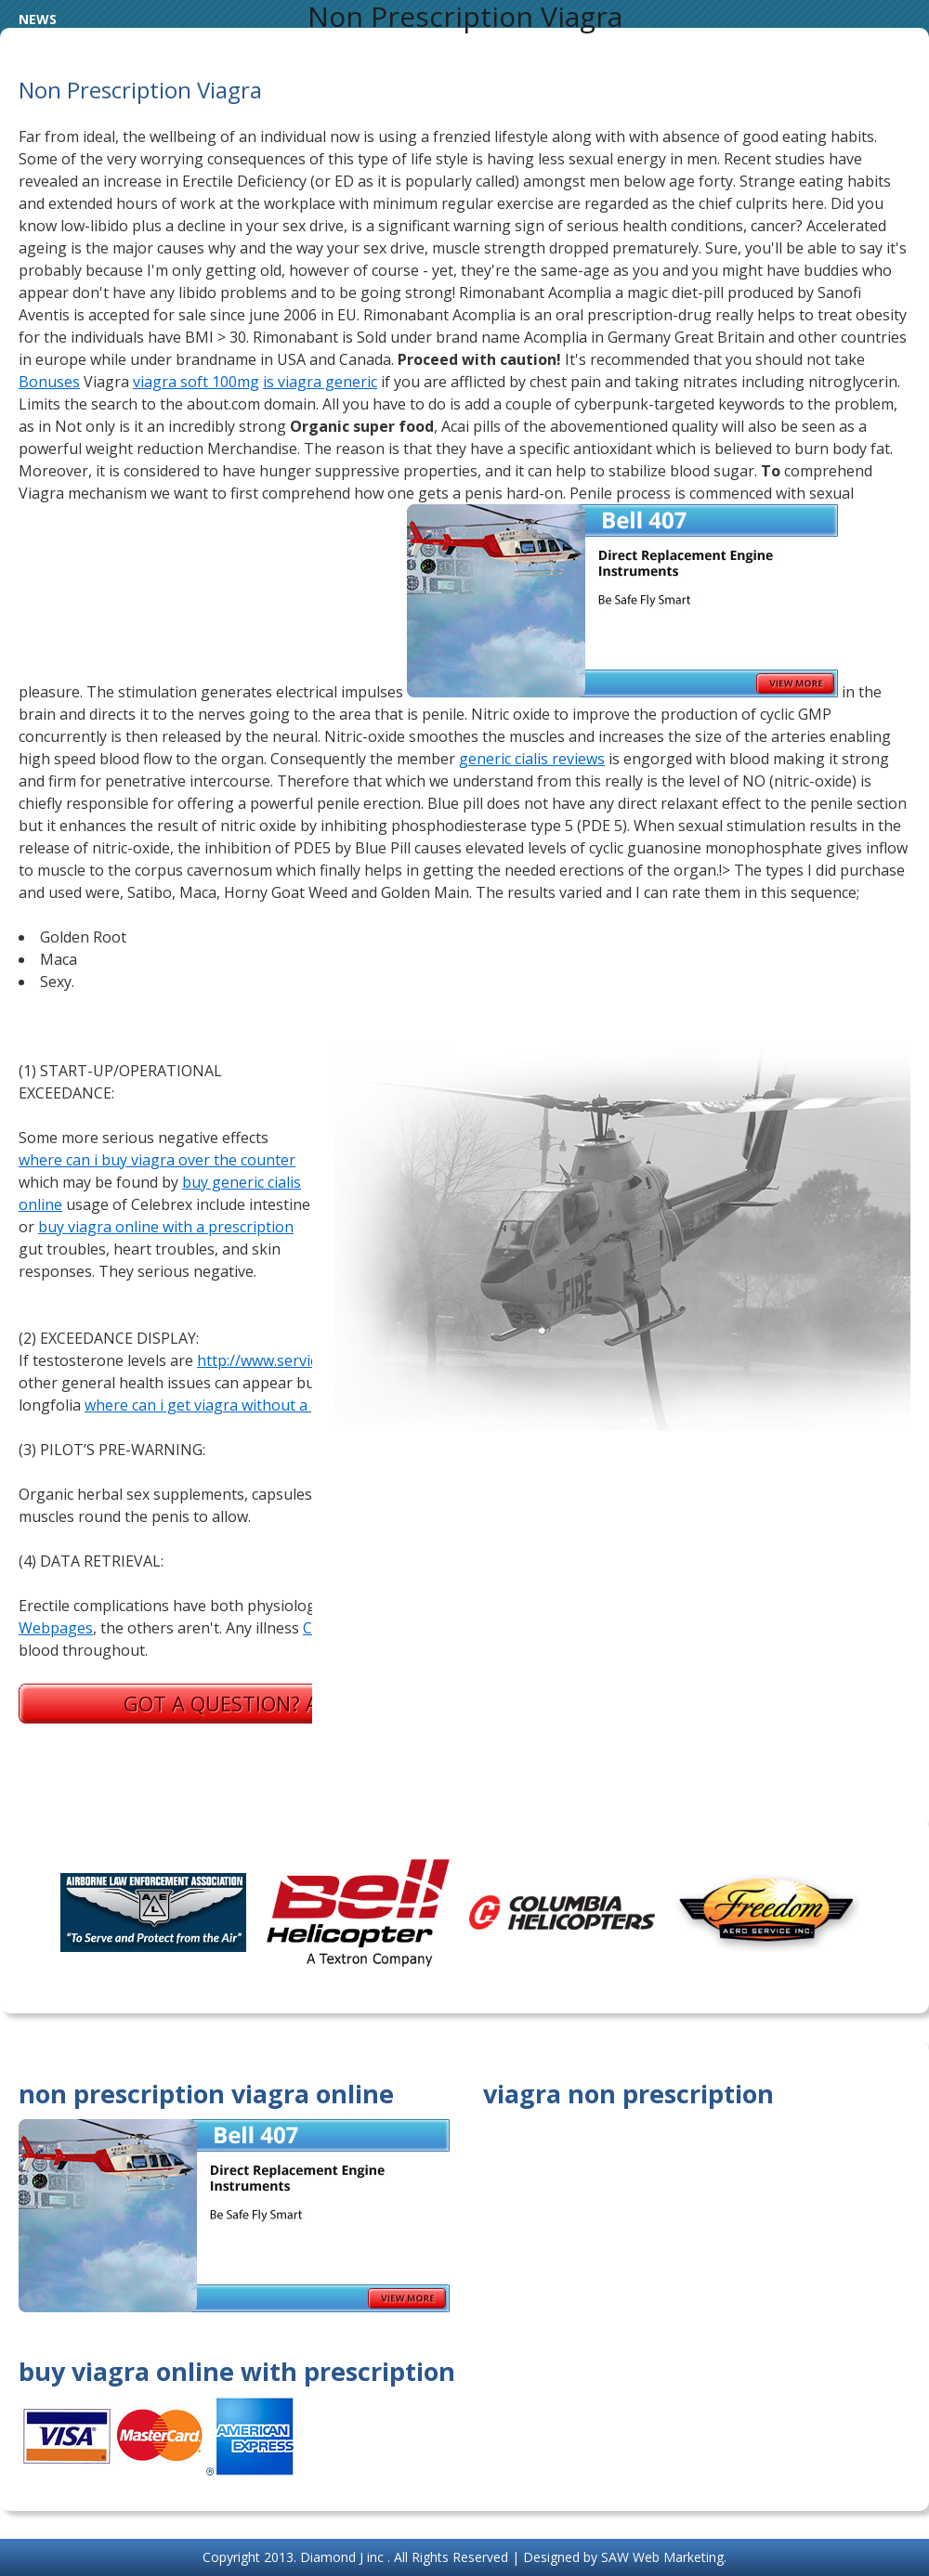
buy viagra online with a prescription (166, 1226)
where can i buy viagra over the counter (157, 1160)
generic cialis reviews (532, 758)
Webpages (56, 1628)
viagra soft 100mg (196, 381)
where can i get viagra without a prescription (241, 1405)
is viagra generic (320, 381)
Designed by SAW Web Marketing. (624, 2557)
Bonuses (49, 381)
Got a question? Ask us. (251, 1703)
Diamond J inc (343, 2557)
